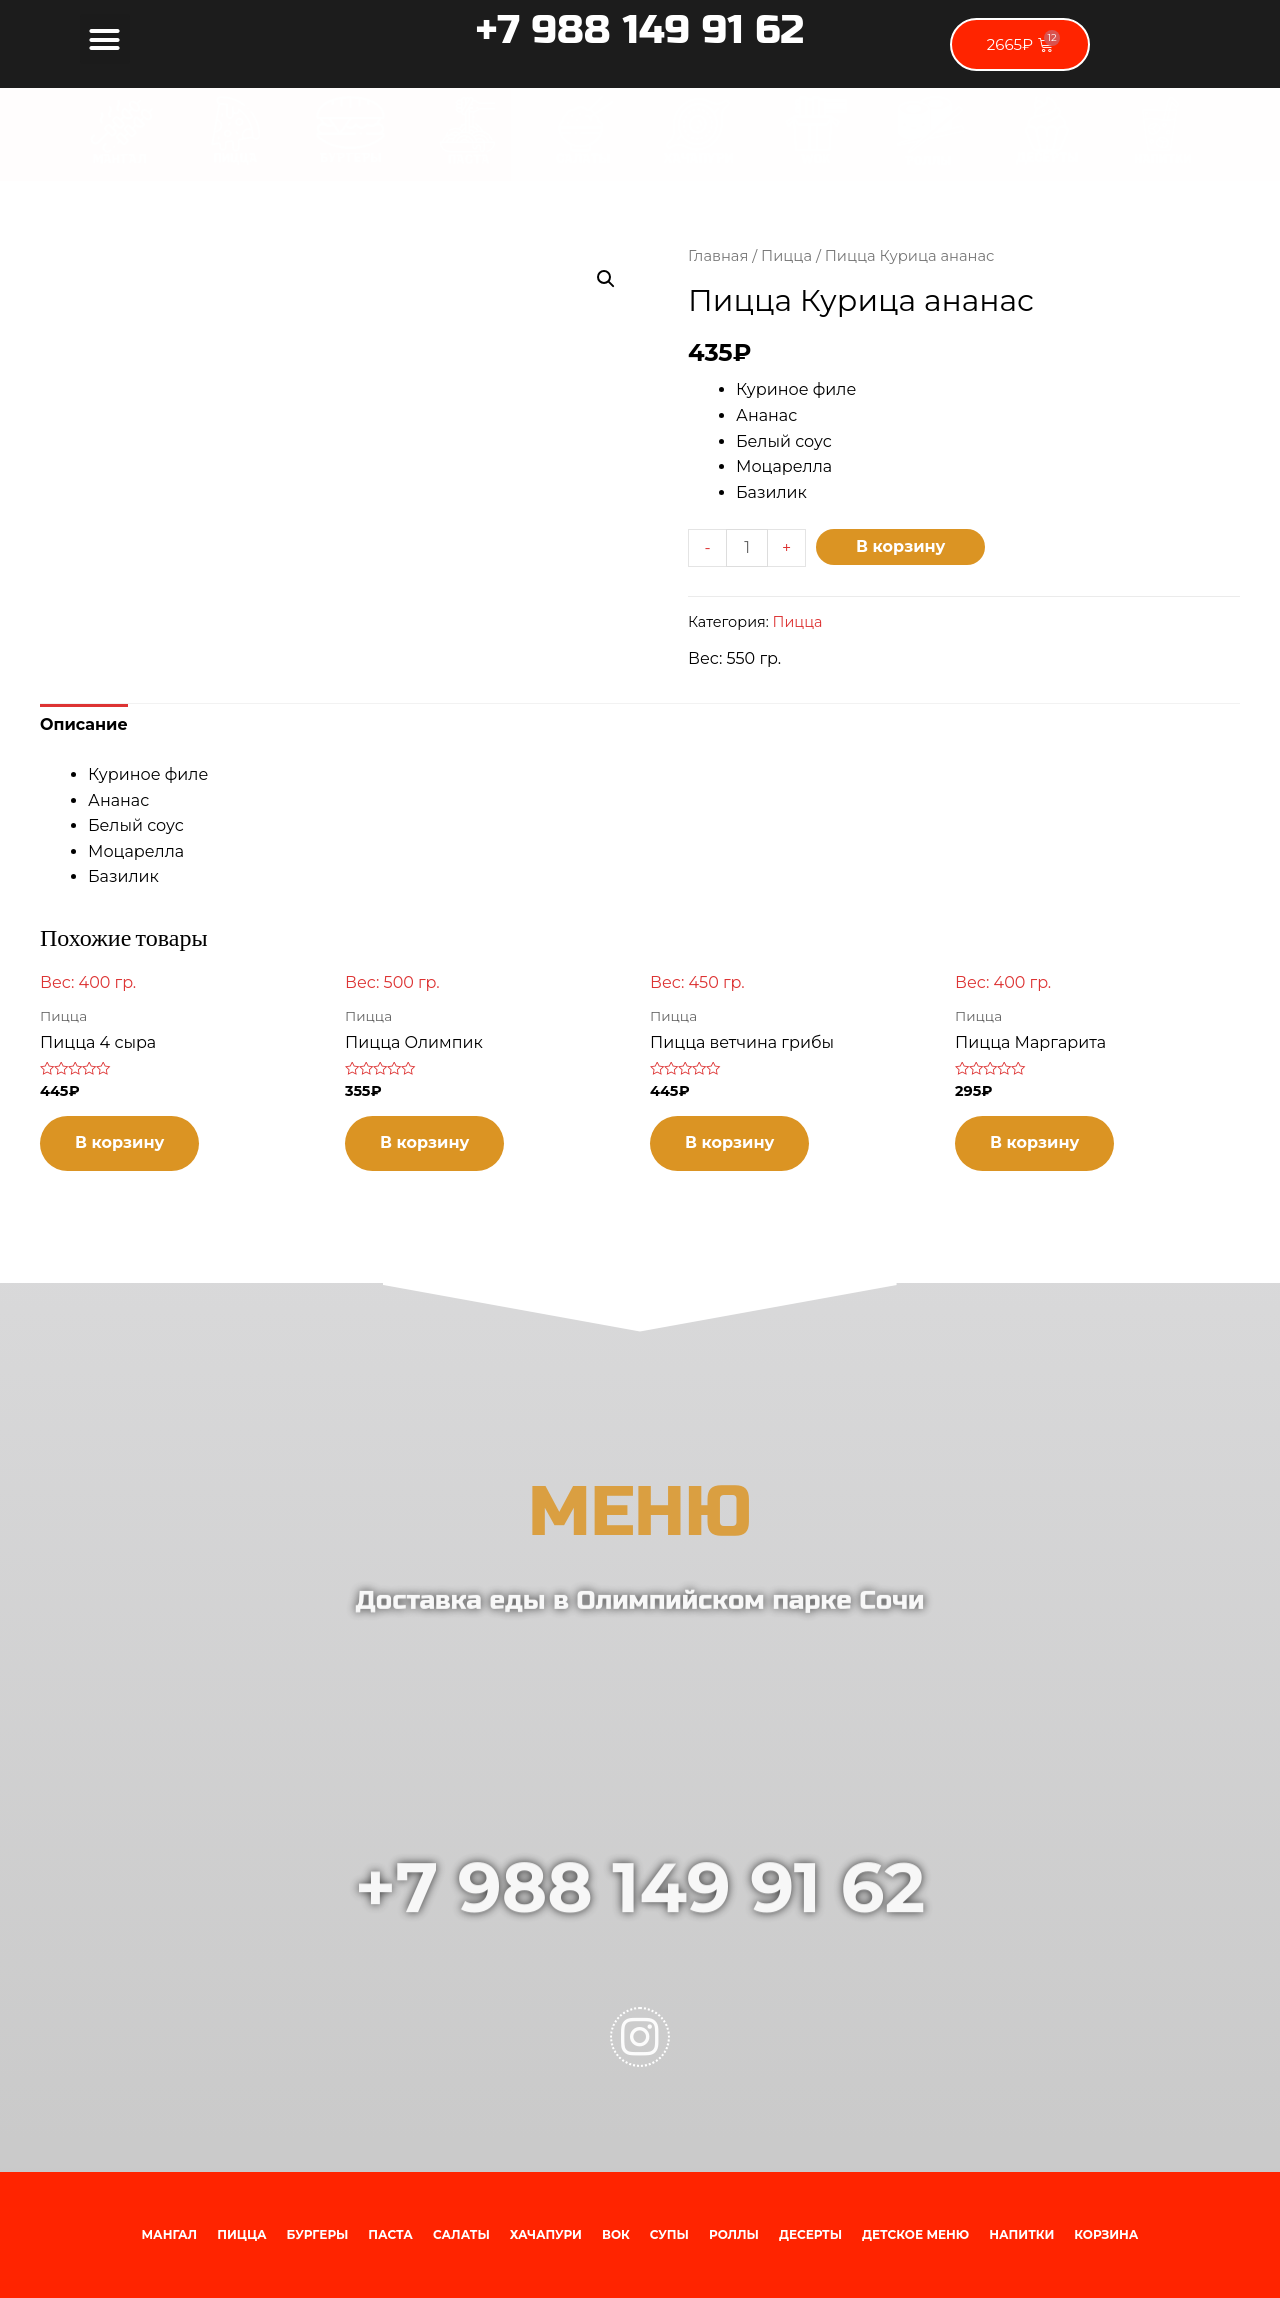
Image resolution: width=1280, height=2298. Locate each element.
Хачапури (546, 2234)
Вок (616, 2234)
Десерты (810, 2234)
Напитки (1021, 2234)
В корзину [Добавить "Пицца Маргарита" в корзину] (1034, 1142)
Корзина (1106, 2234)
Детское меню (915, 2234)
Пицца (786, 256)
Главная (718, 256)
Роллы (734, 2234)
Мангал (170, 2234)
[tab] (84, 725)
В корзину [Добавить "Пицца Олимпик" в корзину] (424, 1142)
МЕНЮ (639, 1564)
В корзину (900, 546)
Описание (84, 724)
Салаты (461, 2234)
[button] (105, 39)
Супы (669, 2234)
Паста (390, 2234)
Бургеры (318, 2234)
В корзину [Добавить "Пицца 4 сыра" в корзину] (119, 1142)
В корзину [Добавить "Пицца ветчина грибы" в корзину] (729, 1142)
